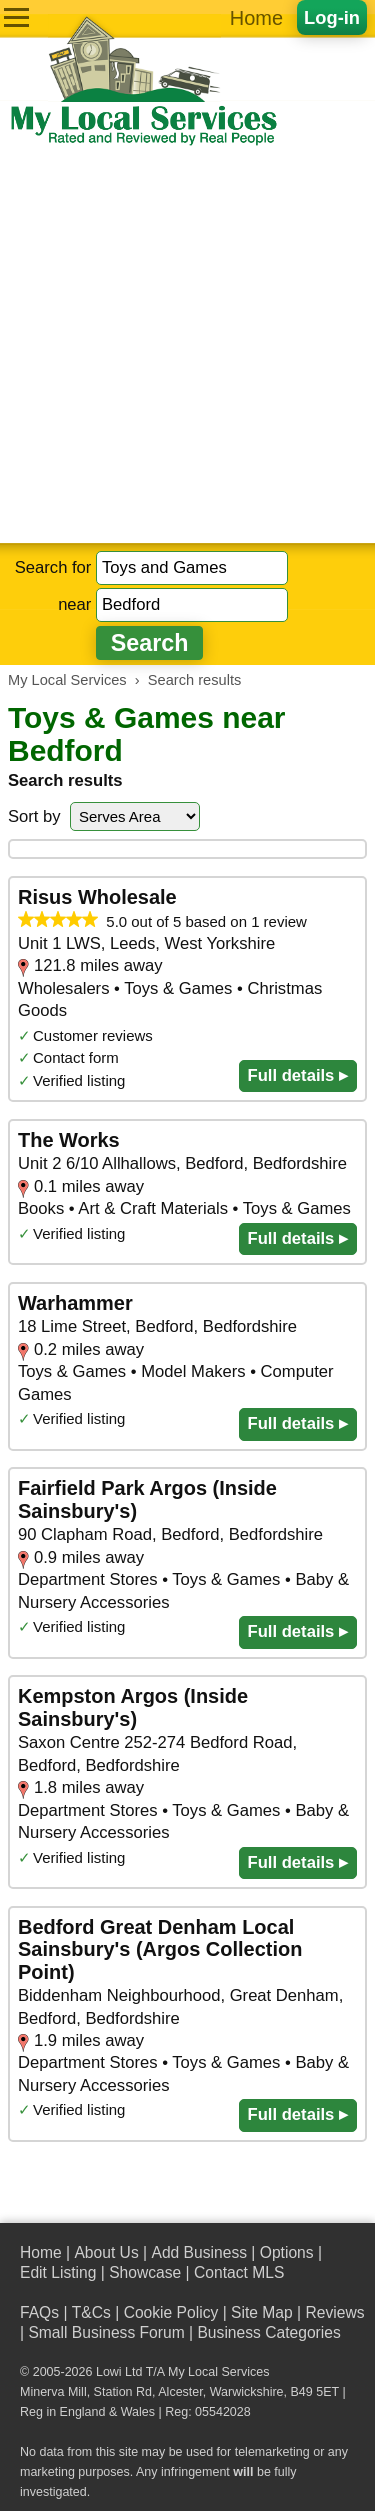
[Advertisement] (187, 345)
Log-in (332, 17)
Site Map (262, 2312)
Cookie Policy (171, 2312)
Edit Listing (58, 2272)
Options (287, 2252)
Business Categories (268, 2332)
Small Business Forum (106, 2332)
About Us (106, 2252)
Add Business (199, 2252)
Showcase (145, 2272)
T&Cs (91, 2312)
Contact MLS (239, 2272)
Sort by (34, 816)
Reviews (334, 2312)
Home (256, 18)
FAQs (39, 2312)
